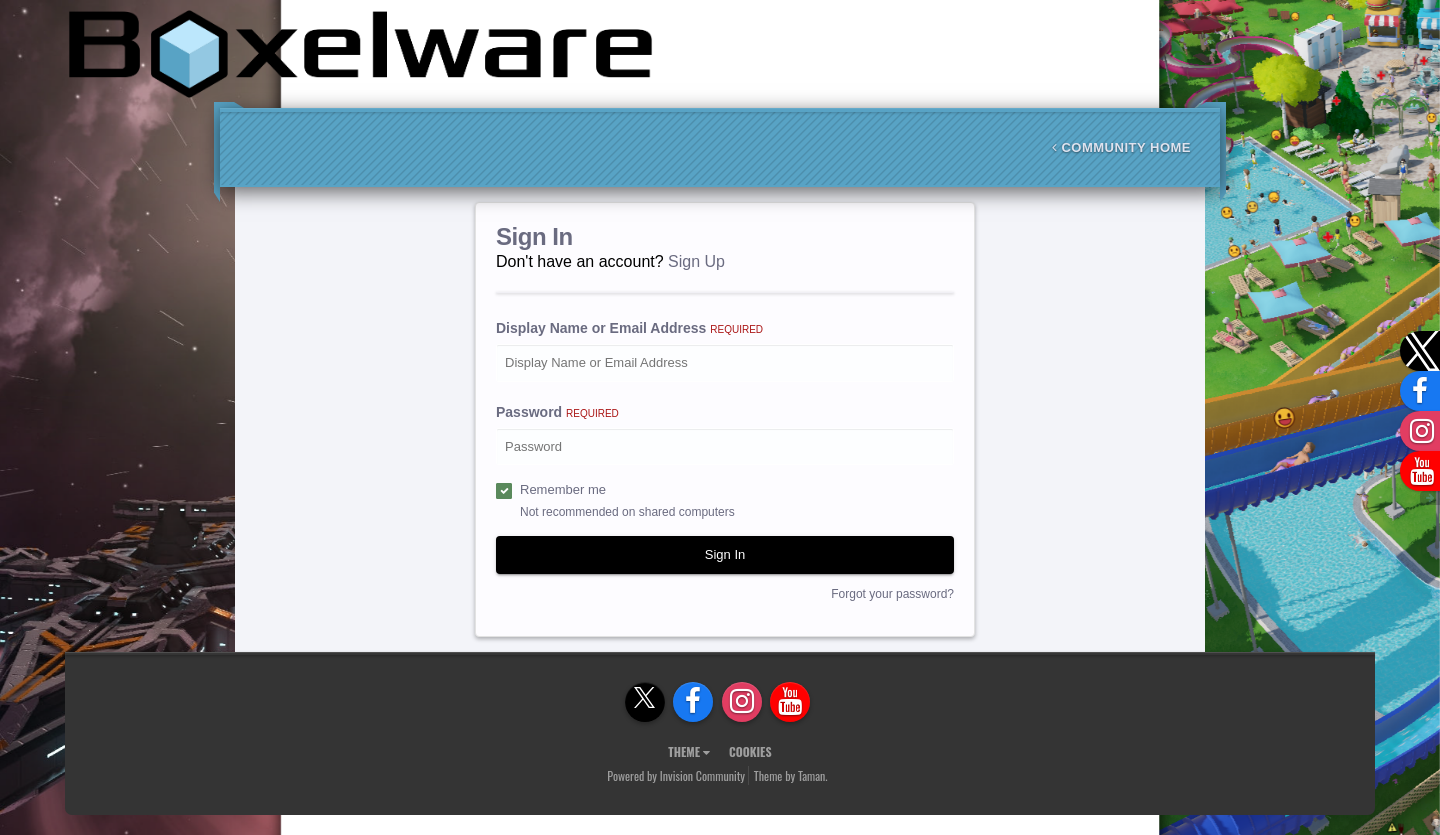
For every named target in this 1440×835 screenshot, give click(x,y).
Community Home (1121, 147)
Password (557, 412)
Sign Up (696, 261)
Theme (689, 751)
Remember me (563, 489)
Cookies (750, 751)
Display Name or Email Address (629, 328)
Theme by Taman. (791, 775)
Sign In (725, 554)
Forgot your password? (892, 594)
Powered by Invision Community (676, 775)
